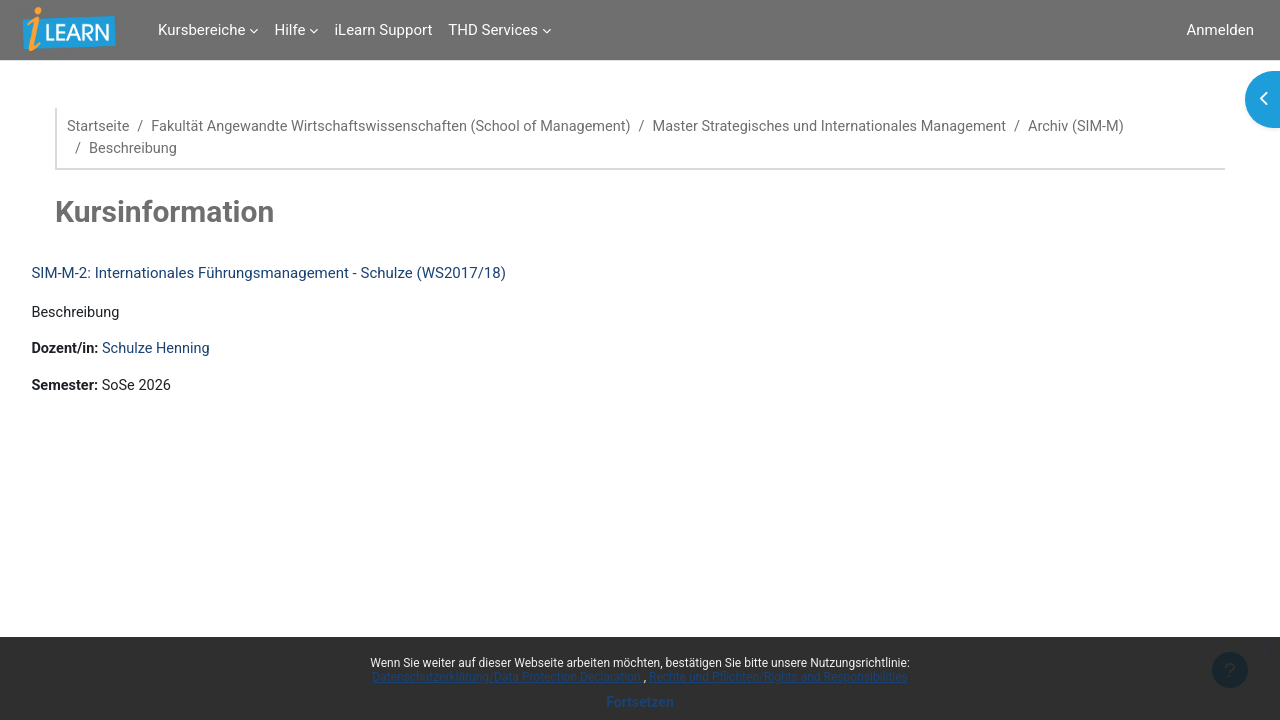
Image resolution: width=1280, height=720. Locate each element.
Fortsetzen (640, 702)
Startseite (115, 127)
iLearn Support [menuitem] (383, 30)
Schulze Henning (205, 352)
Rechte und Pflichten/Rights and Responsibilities (778, 677)
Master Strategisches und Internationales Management (871, 127)
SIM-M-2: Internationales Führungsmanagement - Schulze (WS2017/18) (313, 274)
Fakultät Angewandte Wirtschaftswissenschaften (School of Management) (418, 127)
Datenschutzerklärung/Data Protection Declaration (507, 677)
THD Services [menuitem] (493, 30)
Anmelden (1220, 30)
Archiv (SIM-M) (1126, 127)
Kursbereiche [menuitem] (201, 30)
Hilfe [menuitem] (289, 30)
